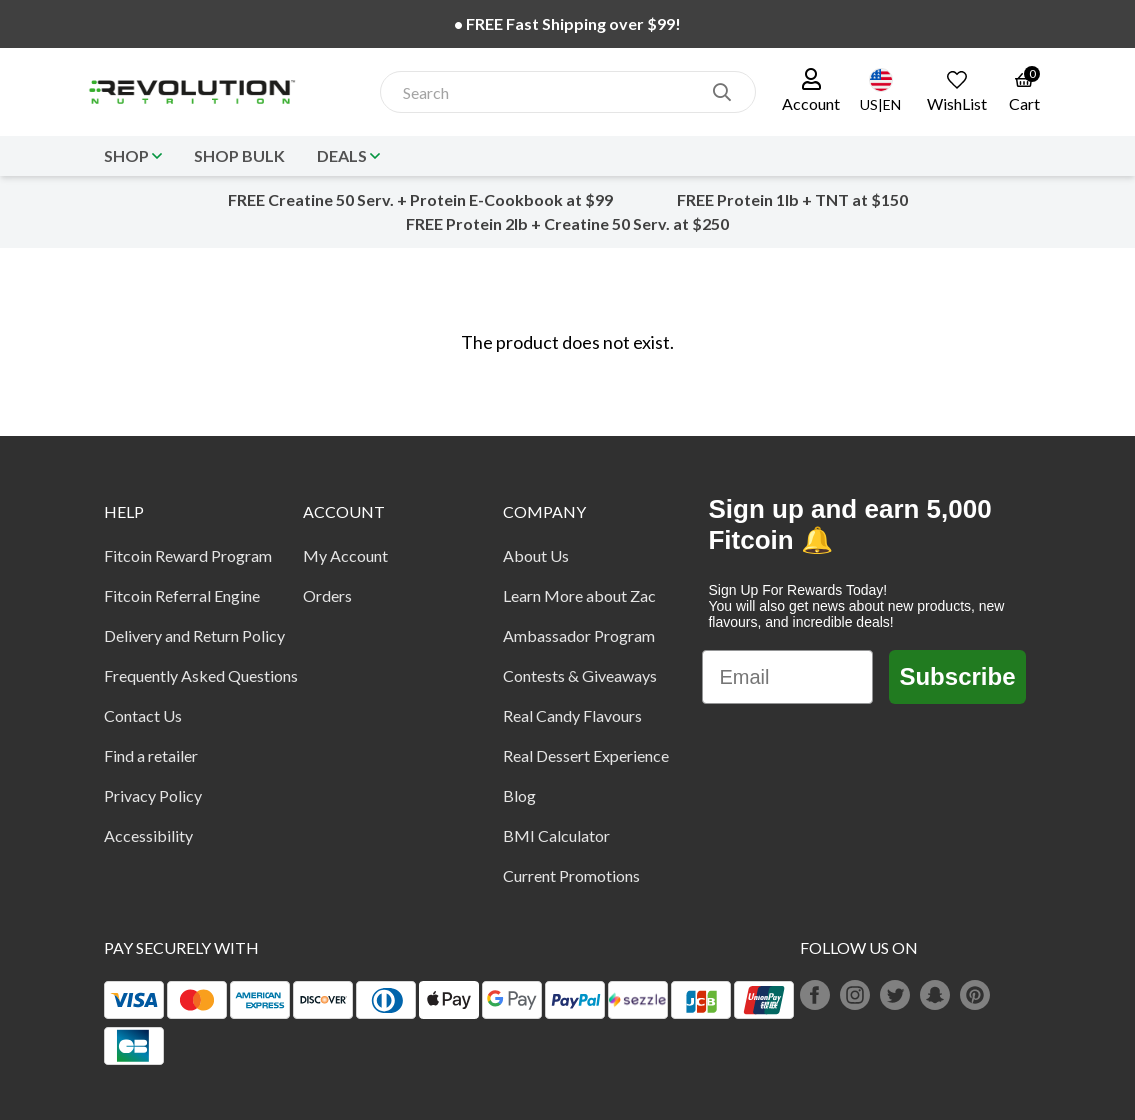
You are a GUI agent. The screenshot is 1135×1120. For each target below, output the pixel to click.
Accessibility (148, 835)
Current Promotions (571, 875)
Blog (519, 795)
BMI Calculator (556, 835)
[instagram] (855, 995)
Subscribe (957, 676)
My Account (345, 555)
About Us (536, 555)
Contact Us (143, 715)
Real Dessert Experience (586, 755)
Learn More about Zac (579, 595)
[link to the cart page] (1024, 92)
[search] (722, 92)
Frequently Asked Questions (201, 675)
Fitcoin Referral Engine (182, 595)
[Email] (787, 677)
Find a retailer (151, 755)
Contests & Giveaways (580, 675)
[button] (811, 92)
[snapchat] (935, 995)
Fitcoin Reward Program (188, 555)
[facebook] (815, 995)
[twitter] (895, 995)
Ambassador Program (579, 635)
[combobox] (547, 92)
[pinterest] (975, 995)
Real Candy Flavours (572, 715)
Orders (327, 595)
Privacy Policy (153, 795)
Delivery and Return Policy (194, 635)
